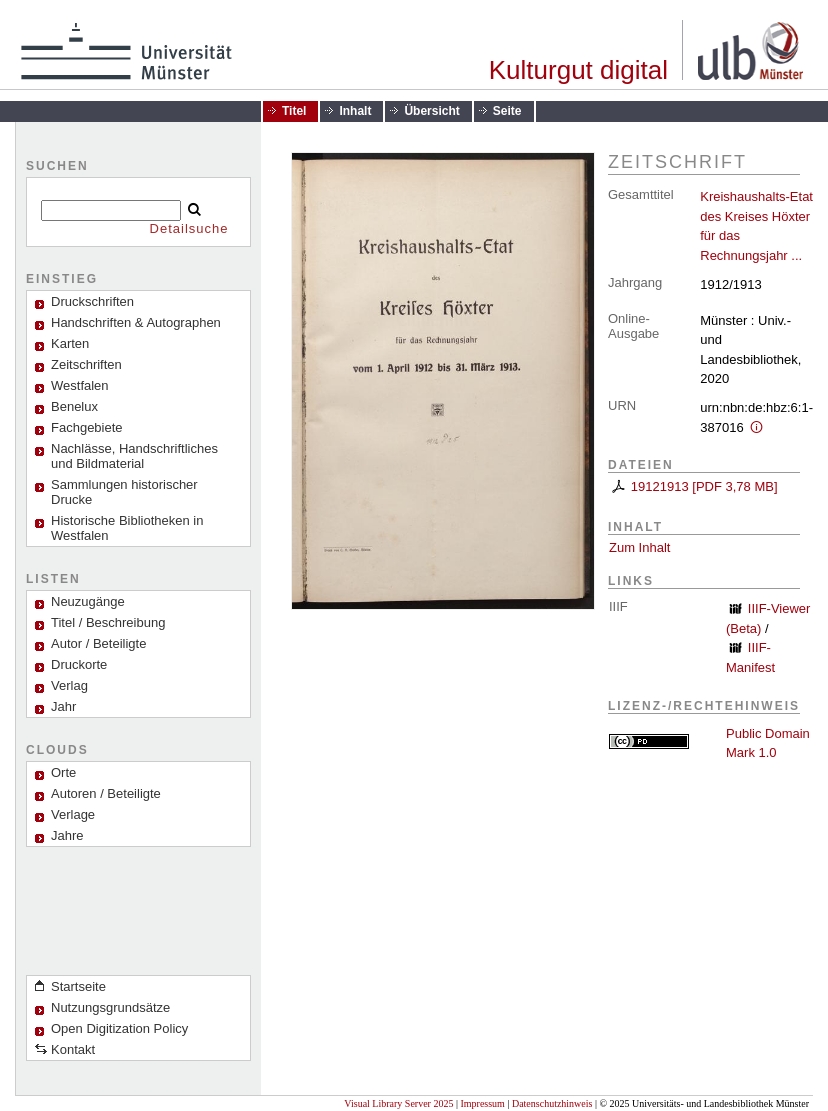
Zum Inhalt (639, 547)
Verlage (73, 814)
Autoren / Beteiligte (106, 793)
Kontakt (73, 1049)
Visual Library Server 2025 (398, 1103)
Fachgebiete (87, 427)
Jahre (67, 835)
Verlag (69, 685)
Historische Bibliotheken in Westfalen (127, 528)
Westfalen (80, 385)
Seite (507, 111)
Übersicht (431, 111)
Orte (63, 772)
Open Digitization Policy (119, 1028)
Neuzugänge (88, 601)
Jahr (63, 706)
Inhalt (355, 111)
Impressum (482, 1103)
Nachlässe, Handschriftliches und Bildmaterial (134, 456)
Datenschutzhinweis (552, 1103)
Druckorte (79, 664)
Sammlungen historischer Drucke (124, 492)
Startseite (78, 986)
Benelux (74, 406)
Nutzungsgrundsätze (110, 1007)
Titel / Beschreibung (108, 622)
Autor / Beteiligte (98, 643)
